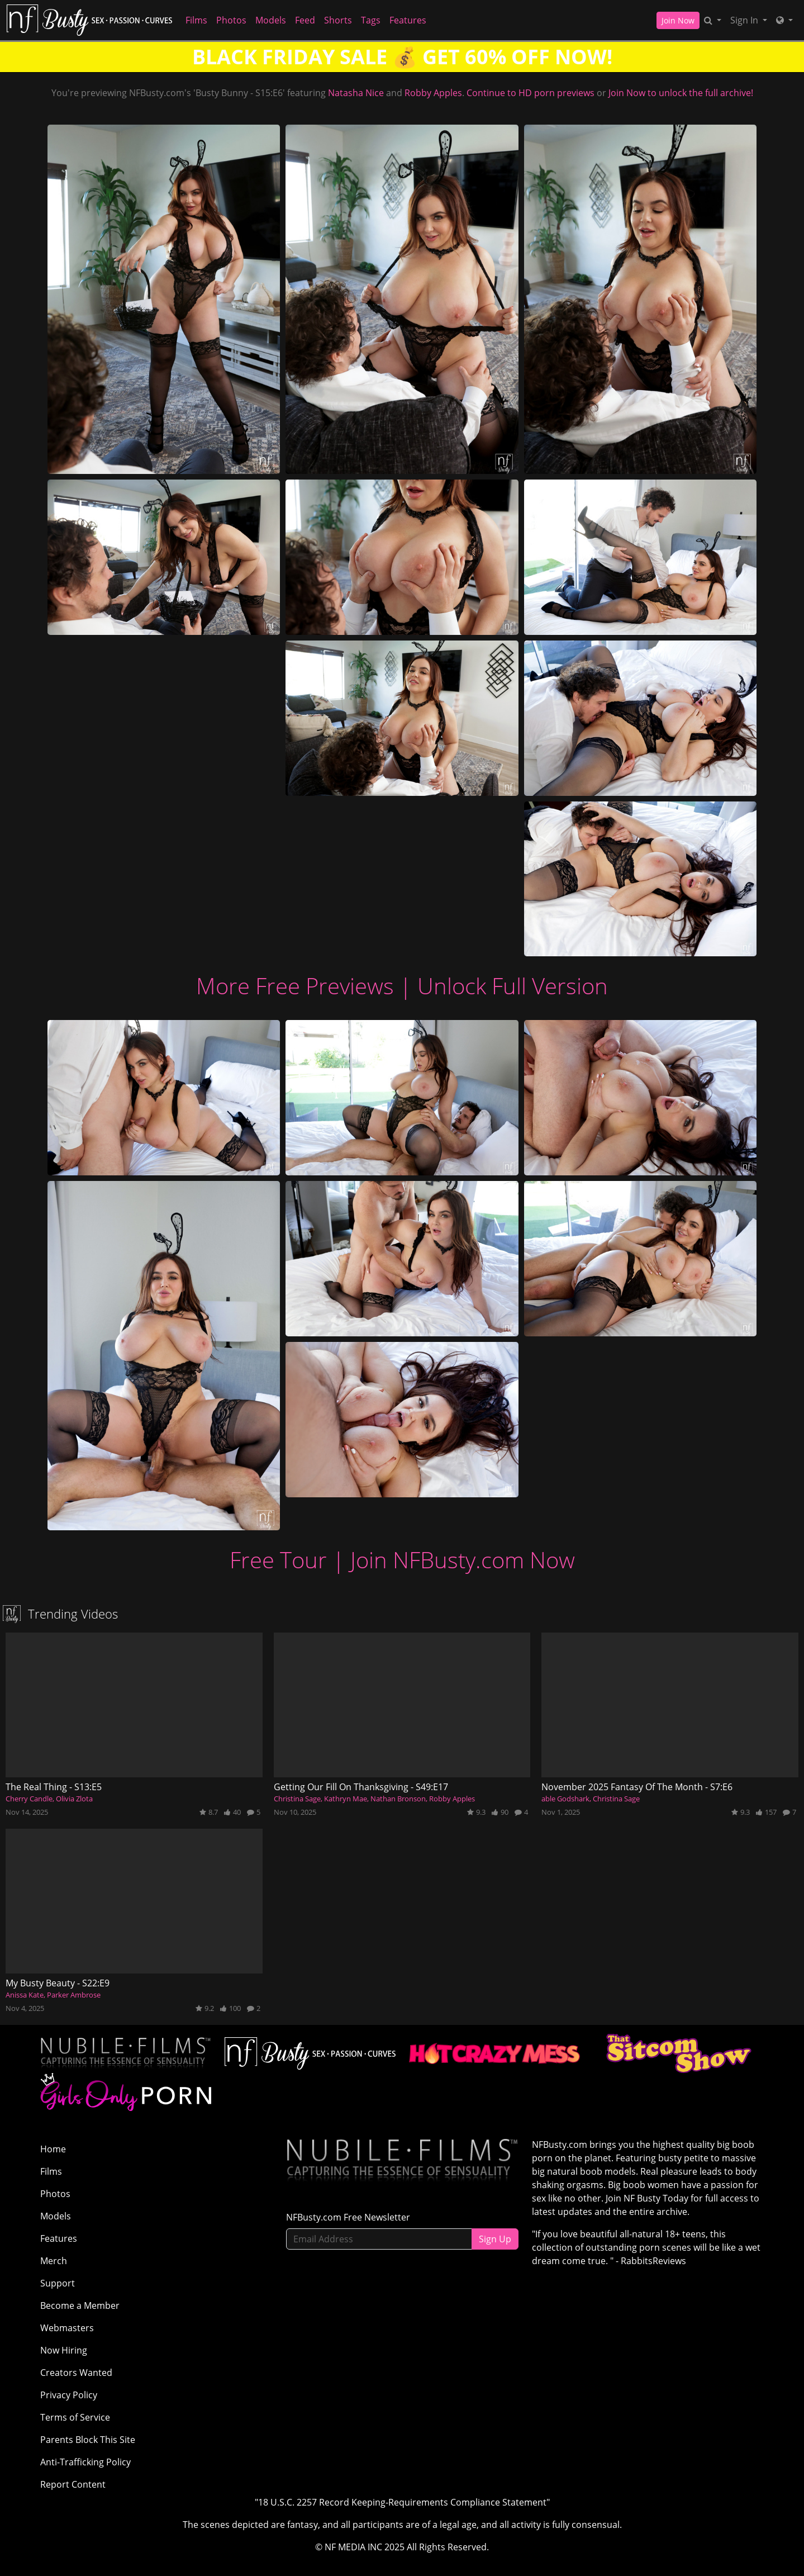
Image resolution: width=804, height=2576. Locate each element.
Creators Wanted (76, 2372)
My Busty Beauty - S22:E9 (58, 1983)
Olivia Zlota (74, 1799)
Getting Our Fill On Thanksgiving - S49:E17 (361, 1787)
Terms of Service (75, 2417)
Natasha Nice (356, 93)
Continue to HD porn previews (530, 93)
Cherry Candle (29, 1799)
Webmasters (67, 2328)
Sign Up (495, 2239)
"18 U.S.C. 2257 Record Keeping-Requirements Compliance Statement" (402, 2502)
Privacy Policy (68, 2395)
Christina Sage (297, 1799)
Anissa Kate (25, 1995)
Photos (231, 20)
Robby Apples (433, 93)
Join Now (678, 20)
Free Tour (278, 1559)
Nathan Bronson (398, 1799)
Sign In (745, 20)
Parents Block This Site (87, 2439)
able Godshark (565, 1799)
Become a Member (80, 2305)
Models (270, 20)
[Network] (784, 20)
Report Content (73, 2484)
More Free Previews (295, 985)
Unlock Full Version (512, 985)
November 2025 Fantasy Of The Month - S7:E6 (636, 1787)
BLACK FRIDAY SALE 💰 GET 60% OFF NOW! (402, 56)
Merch (53, 2261)
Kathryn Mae (345, 1799)
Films (196, 20)
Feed (305, 20)
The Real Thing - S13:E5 (54, 1787)
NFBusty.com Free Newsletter (348, 2217)
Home (53, 2149)
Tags (370, 20)
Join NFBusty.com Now (462, 1559)
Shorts (338, 20)
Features (407, 20)
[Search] (713, 20)
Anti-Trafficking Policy (85, 2462)
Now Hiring (63, 2350)
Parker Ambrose (74, 1995)
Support (57, 2283)
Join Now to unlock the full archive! (680, 93)
